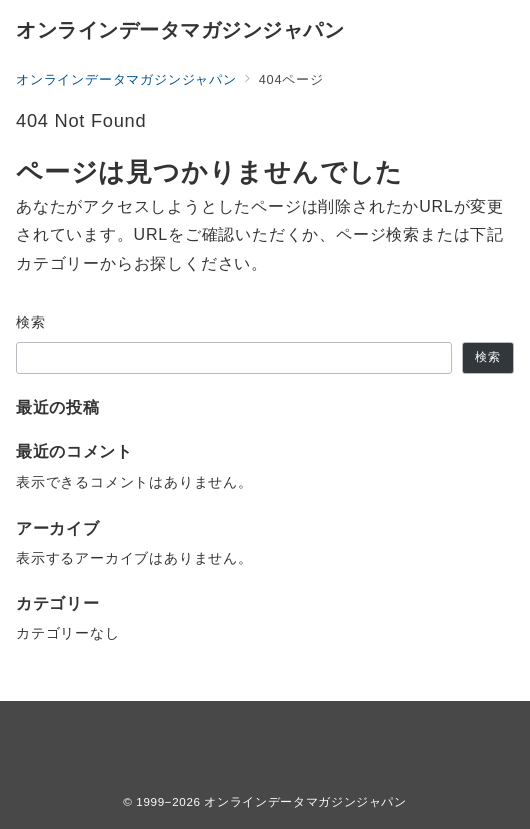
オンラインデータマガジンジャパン (180, 30)
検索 (31, 322)
